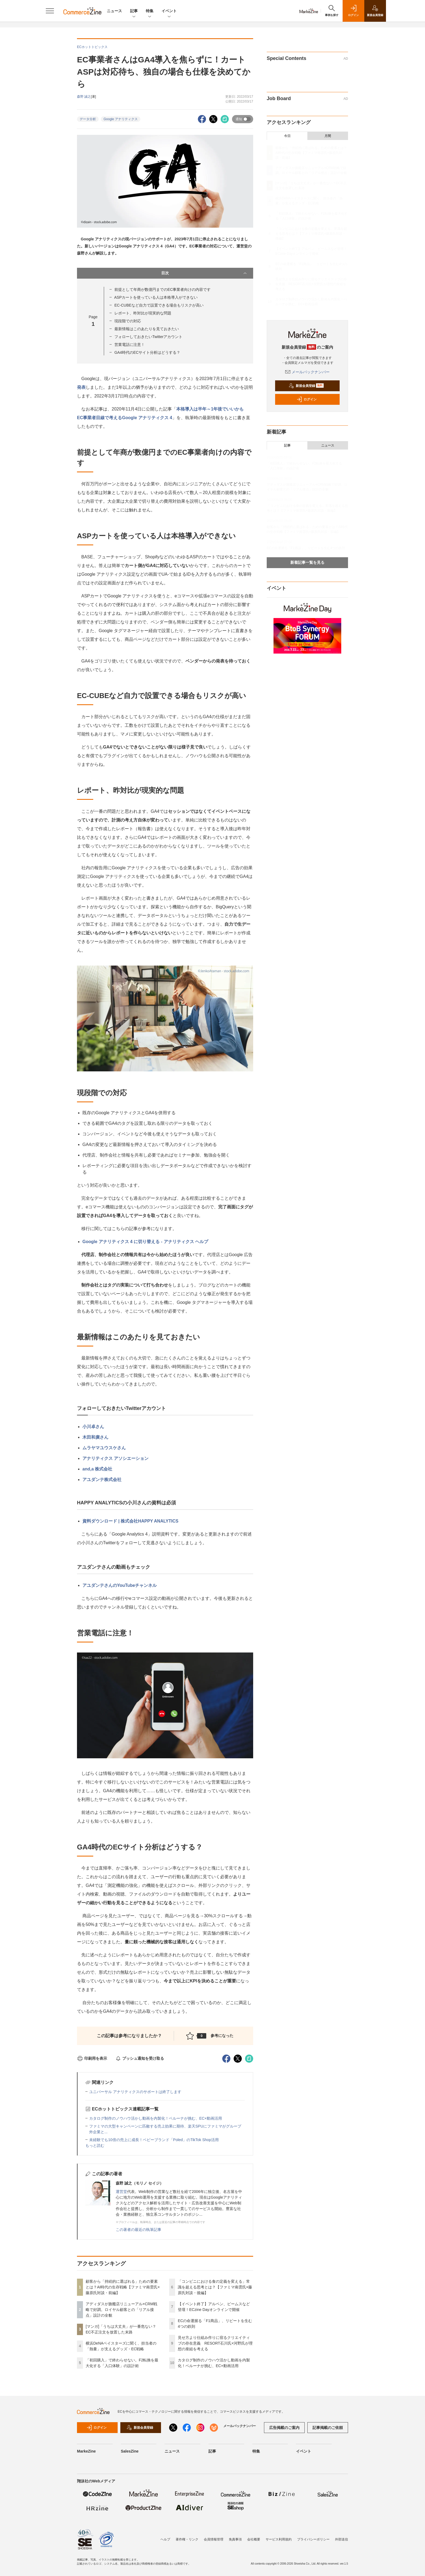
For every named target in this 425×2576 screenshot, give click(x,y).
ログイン (307, 399)
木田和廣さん (95, 1437)
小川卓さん (93, 1426)
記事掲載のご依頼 (328, 2427)
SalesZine (130, 2451)
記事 (134, 11)
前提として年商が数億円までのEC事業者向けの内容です (162, 289)
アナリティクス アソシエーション (115, 1458)
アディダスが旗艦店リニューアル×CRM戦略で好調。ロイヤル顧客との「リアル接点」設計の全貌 (121, 2309)
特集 (149, 11)
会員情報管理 (213, 2539)
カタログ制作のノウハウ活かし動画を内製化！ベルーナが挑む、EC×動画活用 (155, 2118)
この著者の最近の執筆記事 (138, 2229)
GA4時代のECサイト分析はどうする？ (147, 352)
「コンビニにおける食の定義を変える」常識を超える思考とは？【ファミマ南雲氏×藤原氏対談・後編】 (215, 2287)
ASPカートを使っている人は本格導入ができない (156, 297)
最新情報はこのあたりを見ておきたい (146, 329)
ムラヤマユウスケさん (104, 1447)
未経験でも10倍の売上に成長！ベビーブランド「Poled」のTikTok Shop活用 (154, 2140)
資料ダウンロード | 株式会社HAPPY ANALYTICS (130, 1521)
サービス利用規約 (279, 2539)
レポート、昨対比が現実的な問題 (142, 313)
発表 (81, 387)
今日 (287, 136)
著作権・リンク (187, 2539)
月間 (327, 136)
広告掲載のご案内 (284, 2427)
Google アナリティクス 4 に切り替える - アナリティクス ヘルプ (145, 1241)
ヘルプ (165, 2539)
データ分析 (88, 119)
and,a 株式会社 (97, 1469)
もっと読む (94, 2145)
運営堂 (121, 2191)
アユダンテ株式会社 (101, 1479)
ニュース (114, 11)
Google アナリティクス (121, 119)
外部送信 (341, 2539)
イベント (169, 11)
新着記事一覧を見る (307, 562)
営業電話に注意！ (129, 344)
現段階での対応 (127, 321)
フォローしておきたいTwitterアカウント (148, 337)
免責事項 (235, 2539)
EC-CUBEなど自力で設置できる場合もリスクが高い (159, 305)
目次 (204, 273)
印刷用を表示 (92, 2058)
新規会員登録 (306, 386)
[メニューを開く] (50, 11)
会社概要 (253, 2539)
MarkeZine (86, 2451)
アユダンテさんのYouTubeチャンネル (119, 1585)
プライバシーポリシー (313, 2539)
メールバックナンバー (307, 372)
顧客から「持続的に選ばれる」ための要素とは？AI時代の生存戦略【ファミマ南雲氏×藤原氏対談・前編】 (123, 2287)
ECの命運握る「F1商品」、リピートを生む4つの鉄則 (306, 548)
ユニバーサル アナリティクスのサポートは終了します (135, 2092)
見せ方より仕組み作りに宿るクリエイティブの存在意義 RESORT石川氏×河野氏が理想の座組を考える (215, 2343)
